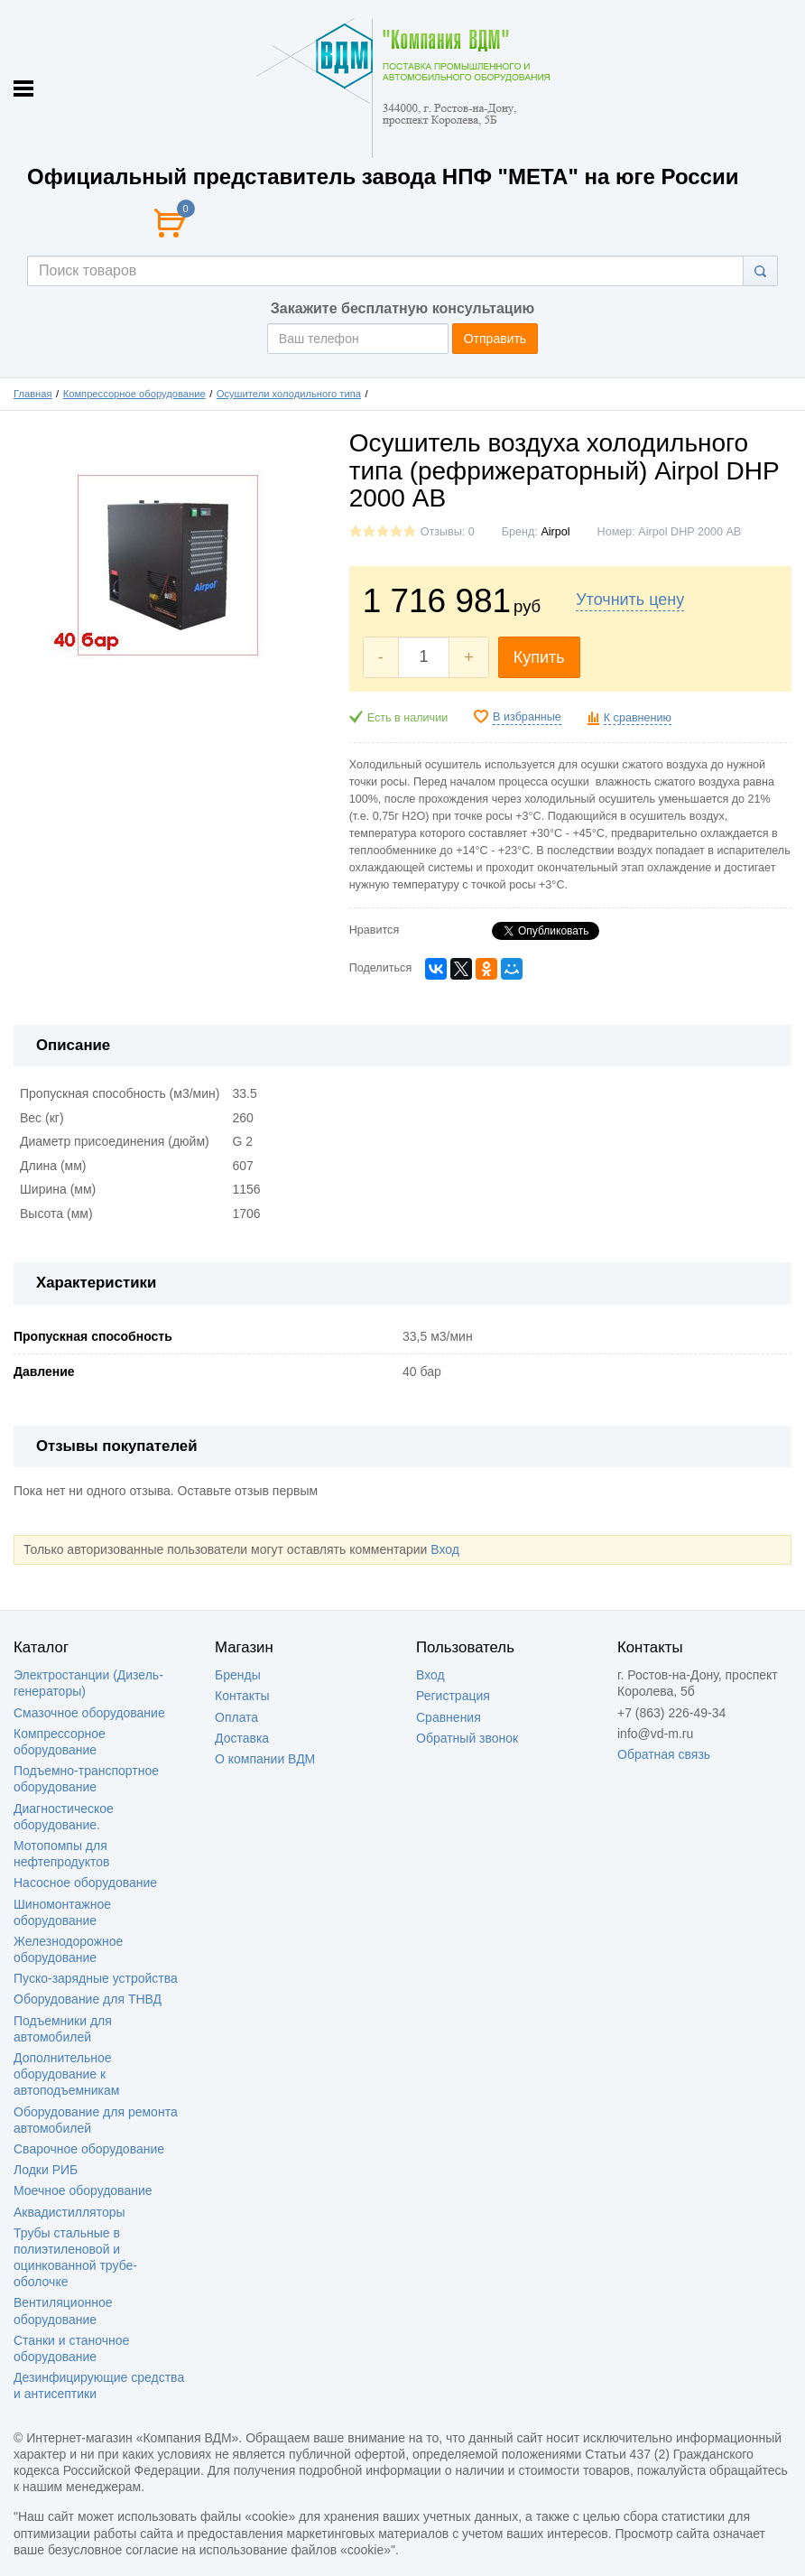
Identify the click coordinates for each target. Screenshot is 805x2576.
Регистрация (453, 1695)
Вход (444, 1549)
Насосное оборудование (85, 1882)
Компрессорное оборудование (134, 393)
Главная (33, 393)
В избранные (527, 717)
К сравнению (637, 717)
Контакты (242, 1695)
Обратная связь (663, 1754)
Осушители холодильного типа (289, 393)
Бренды (238, 1675)
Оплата (236, 1717)
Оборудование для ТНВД (88, 1999)
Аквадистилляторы (69, 2212)
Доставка (242, 1738)
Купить (539, 657)
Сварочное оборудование (89, 2149)
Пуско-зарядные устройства (96, 1978)
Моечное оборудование (83, 2190)
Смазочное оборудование (89, 1713)
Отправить (495, 338)
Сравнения (448, 1717)
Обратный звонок (467, 1738)
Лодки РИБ (46, 2169)
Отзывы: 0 (448, 531)
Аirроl (555, 531)
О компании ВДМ (265, 1759)
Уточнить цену (630, 600)
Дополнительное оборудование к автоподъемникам (66, 2074)
